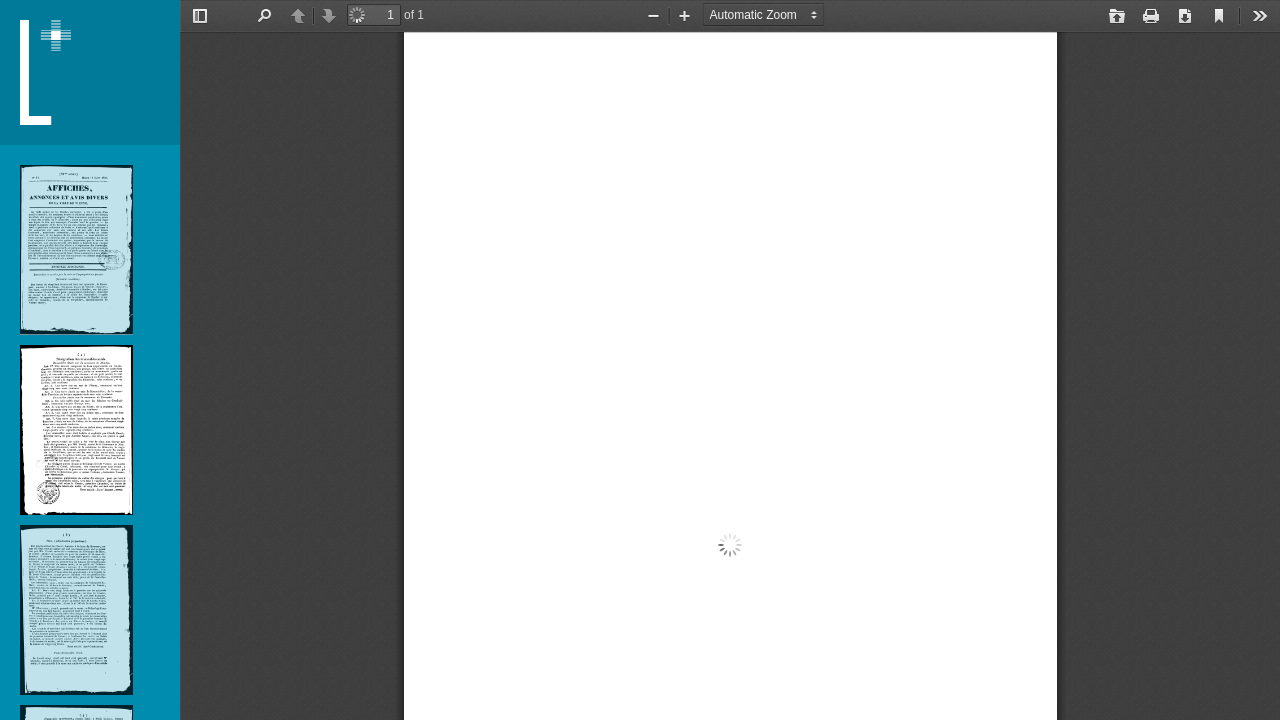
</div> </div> (730, 360)
